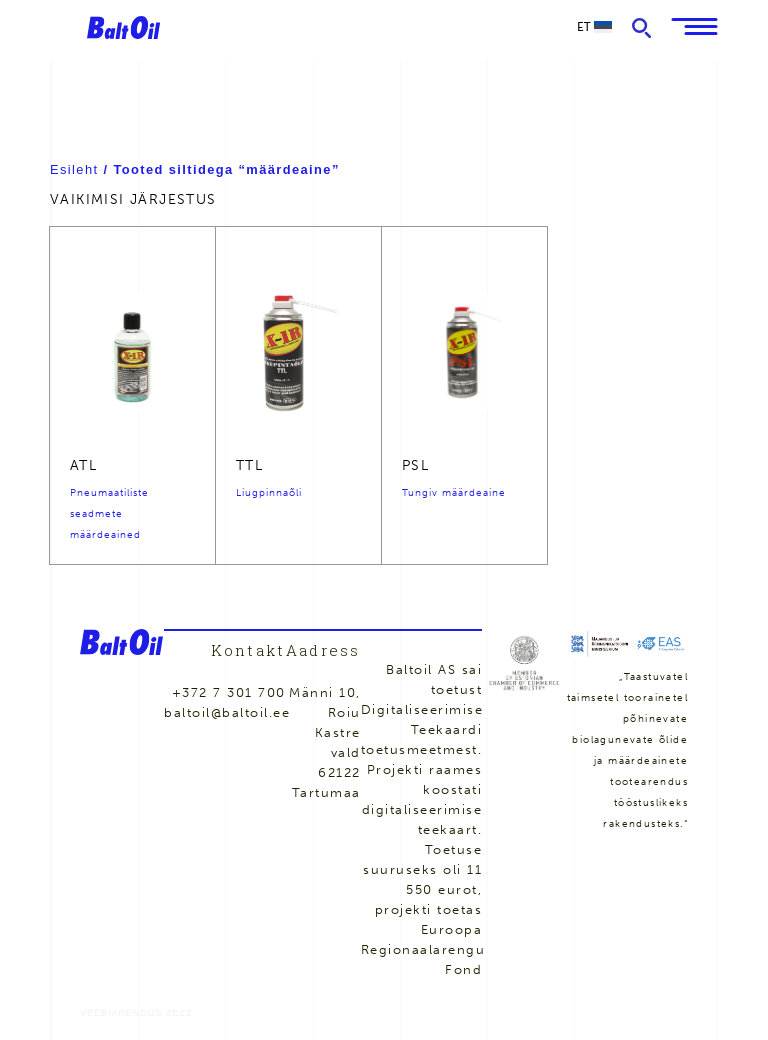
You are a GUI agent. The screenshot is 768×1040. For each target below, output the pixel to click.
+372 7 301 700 (229, 692)
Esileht (74, 169)
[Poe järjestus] (247, 199)
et (594, 26)
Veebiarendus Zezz (136, 1013)
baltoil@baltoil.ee (227, 712)
